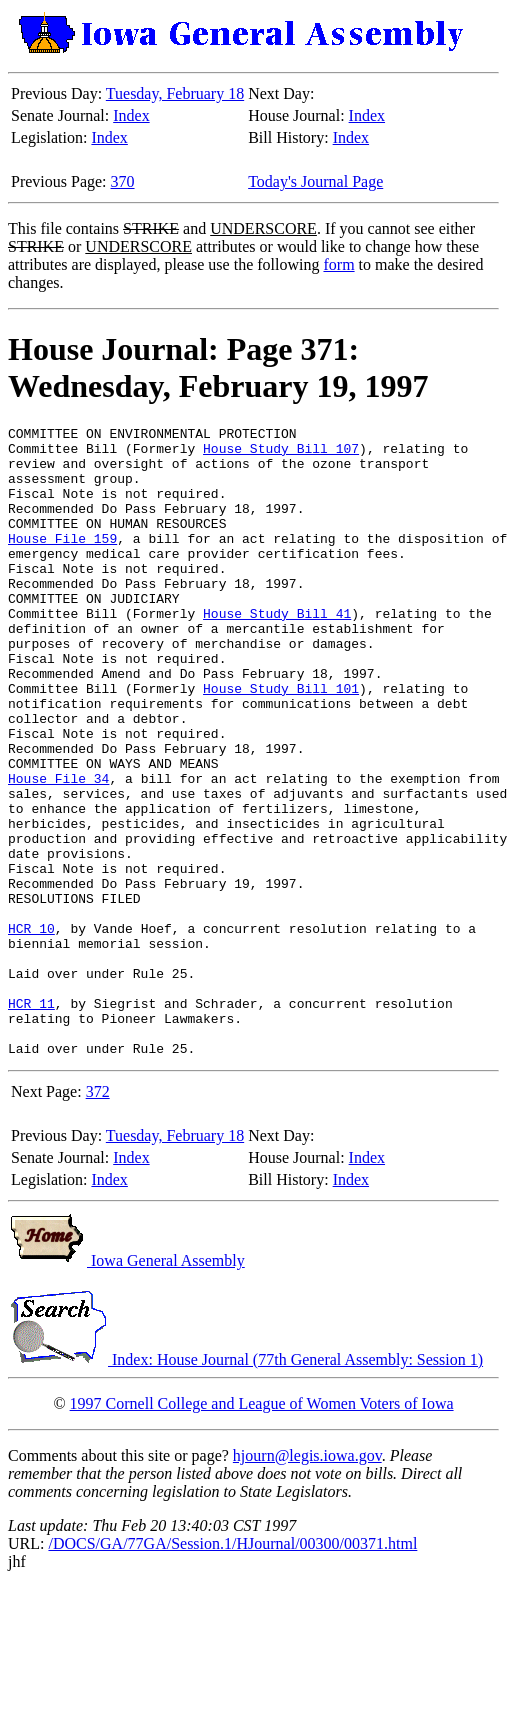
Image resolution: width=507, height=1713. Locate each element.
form (338, 264)
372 (98, 1217)
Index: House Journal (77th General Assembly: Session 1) (245, 1485)
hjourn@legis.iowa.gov (307, 1581)
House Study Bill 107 (281, 454)
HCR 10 (31, 1030)
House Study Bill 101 (281, 742)
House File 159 (62, 562)
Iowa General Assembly (126, 1386)
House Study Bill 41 (277, 652)
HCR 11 (31, 1120)
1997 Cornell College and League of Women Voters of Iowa (262, 1529)
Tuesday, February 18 (175, 93)
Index (131, 115)
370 (123, 181)
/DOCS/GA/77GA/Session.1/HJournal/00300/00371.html (232, 1669)
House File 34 (58, 850)
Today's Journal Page (315, 181)
